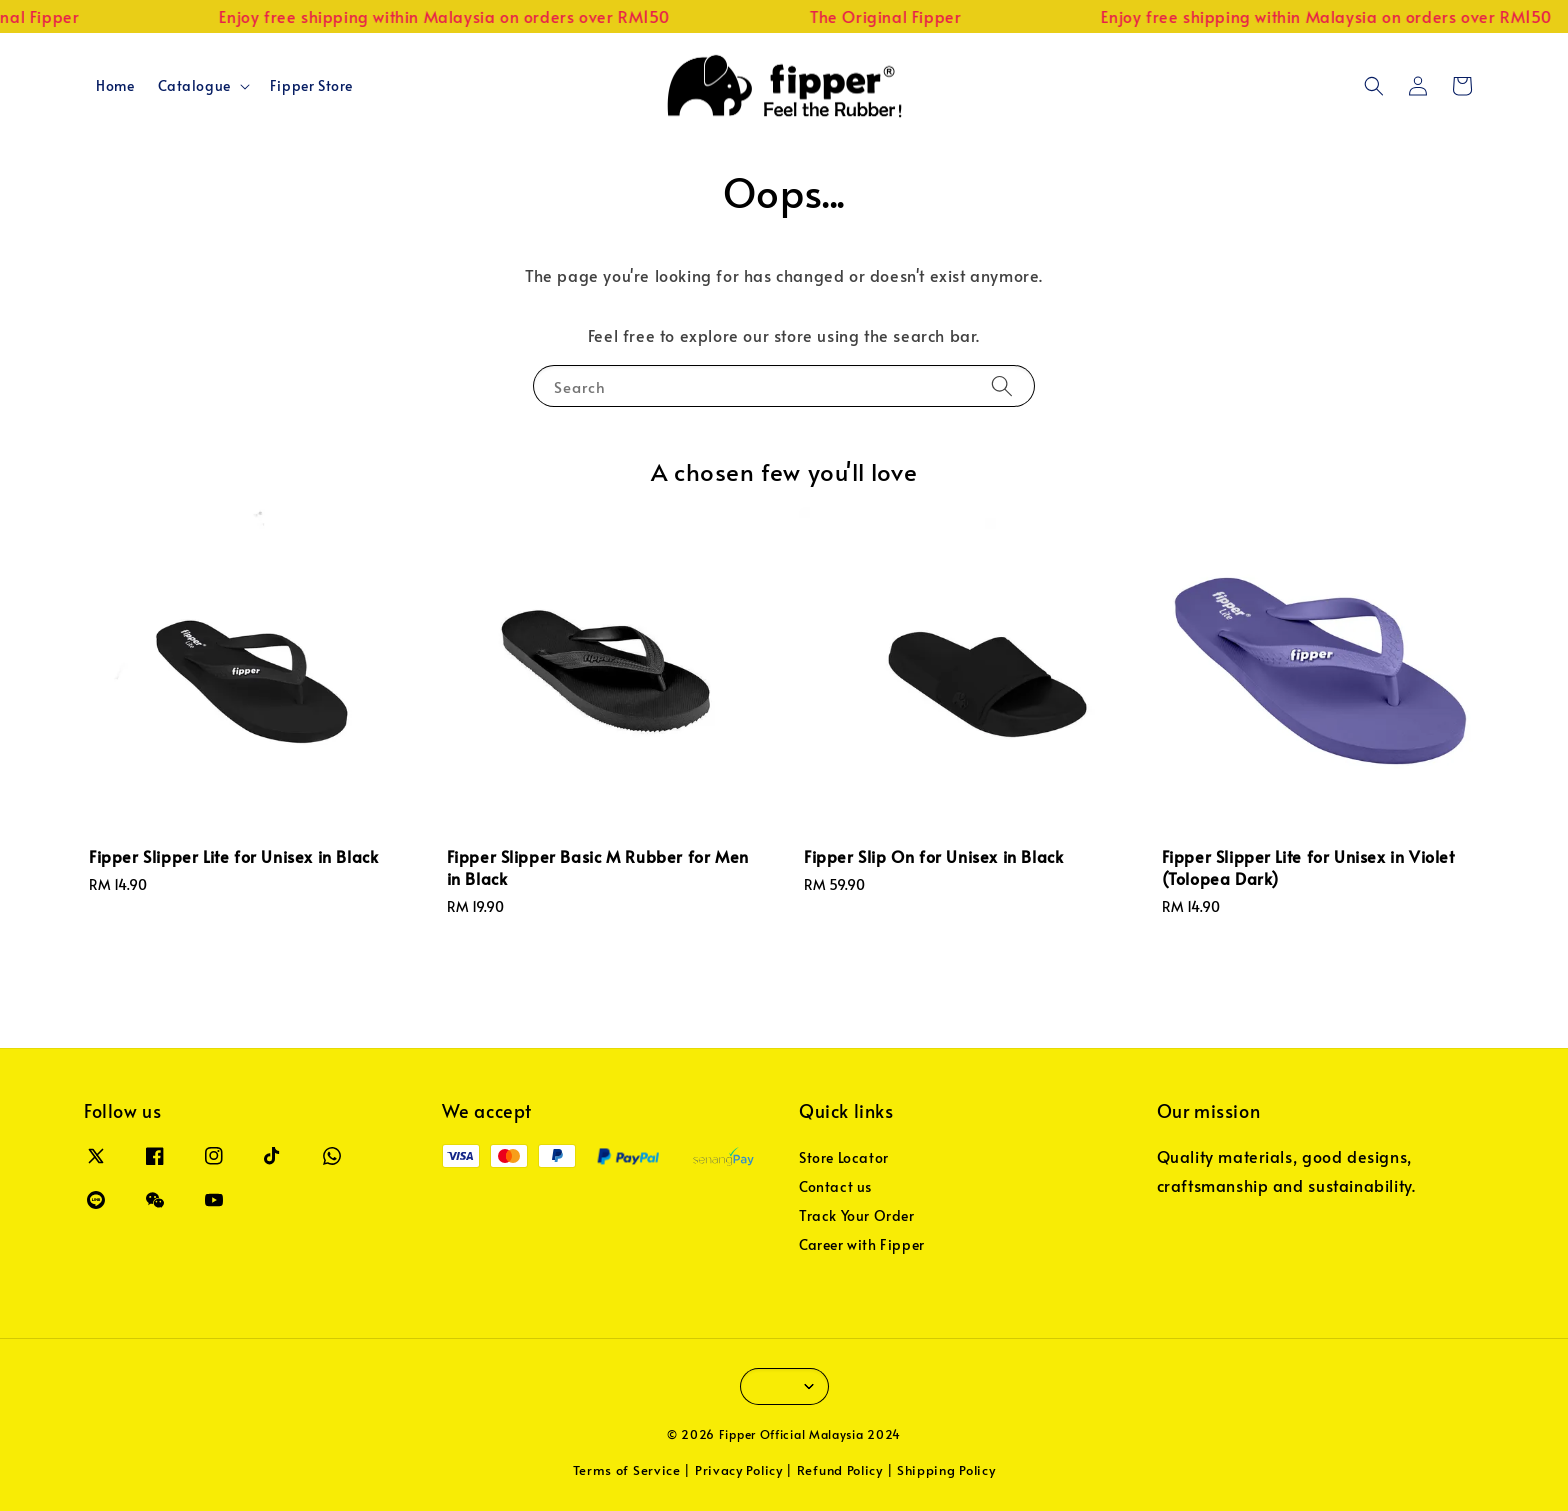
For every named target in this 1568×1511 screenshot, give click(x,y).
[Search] (1002, 385)
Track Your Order (857, 1215)
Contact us (835, 1186)
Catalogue (194, 86)
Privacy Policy (739, 1470)
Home (115, 85)
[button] (1374, 86)
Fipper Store (311, 85)
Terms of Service (627, 1470)
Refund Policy (840, 1470)
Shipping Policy (946, 1470)
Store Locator (844, 1158)
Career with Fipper (862, 1244)
